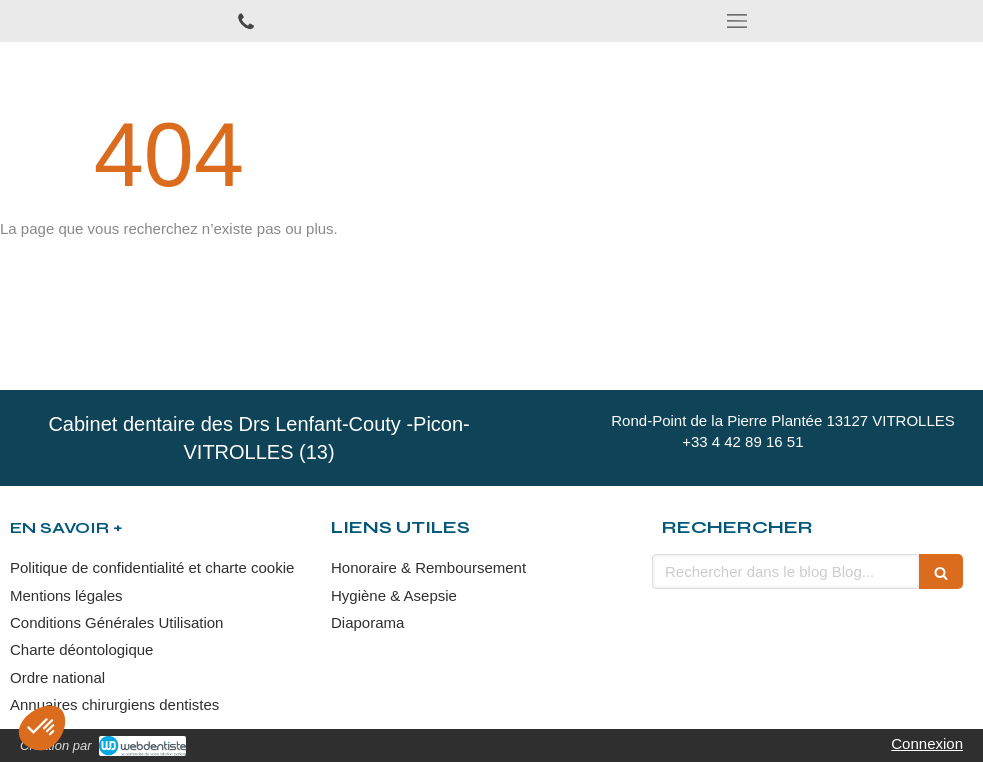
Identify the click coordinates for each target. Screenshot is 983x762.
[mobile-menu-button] (738, 21)
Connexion (927, 743)
